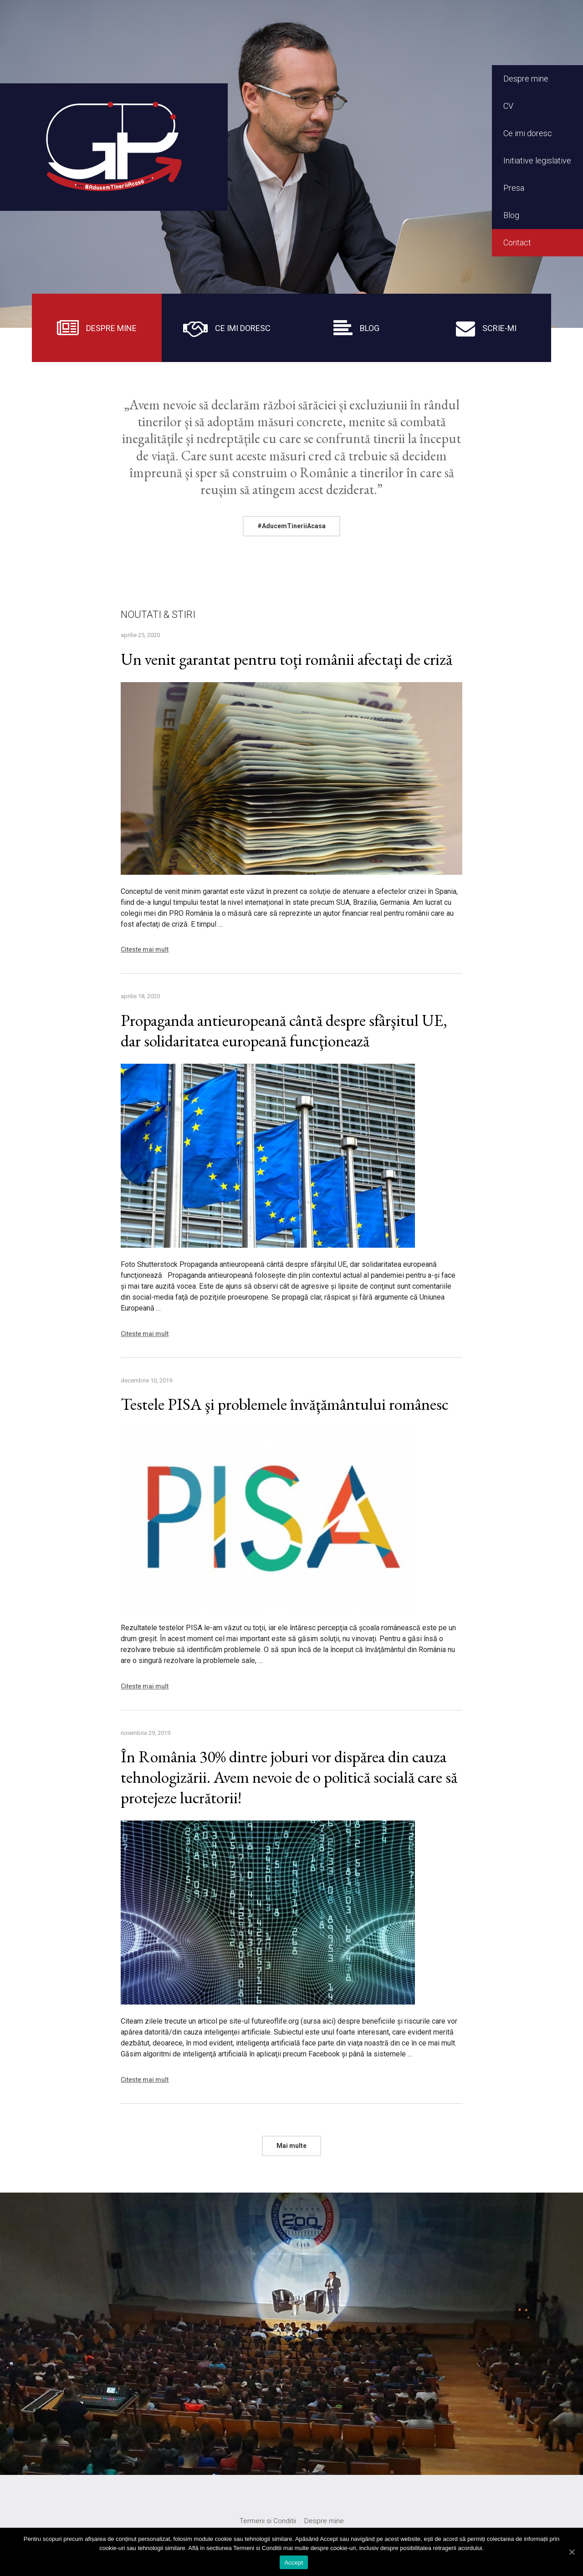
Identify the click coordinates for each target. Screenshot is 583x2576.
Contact (517, 242)
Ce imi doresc (527, 133)
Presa (513, 188)
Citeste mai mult (145, 949)
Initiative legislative (537, 160)
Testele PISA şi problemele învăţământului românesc (285, 1404)
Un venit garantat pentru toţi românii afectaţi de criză (286, 659)
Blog (511, 215)
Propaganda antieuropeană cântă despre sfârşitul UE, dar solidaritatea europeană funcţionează (284, 1030)
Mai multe (291, 2145)
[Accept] (571, 2551)
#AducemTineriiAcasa (291, 526)
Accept (293, 2562)
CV (508, 106)
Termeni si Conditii (268, 2521)
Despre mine (525, 78)
